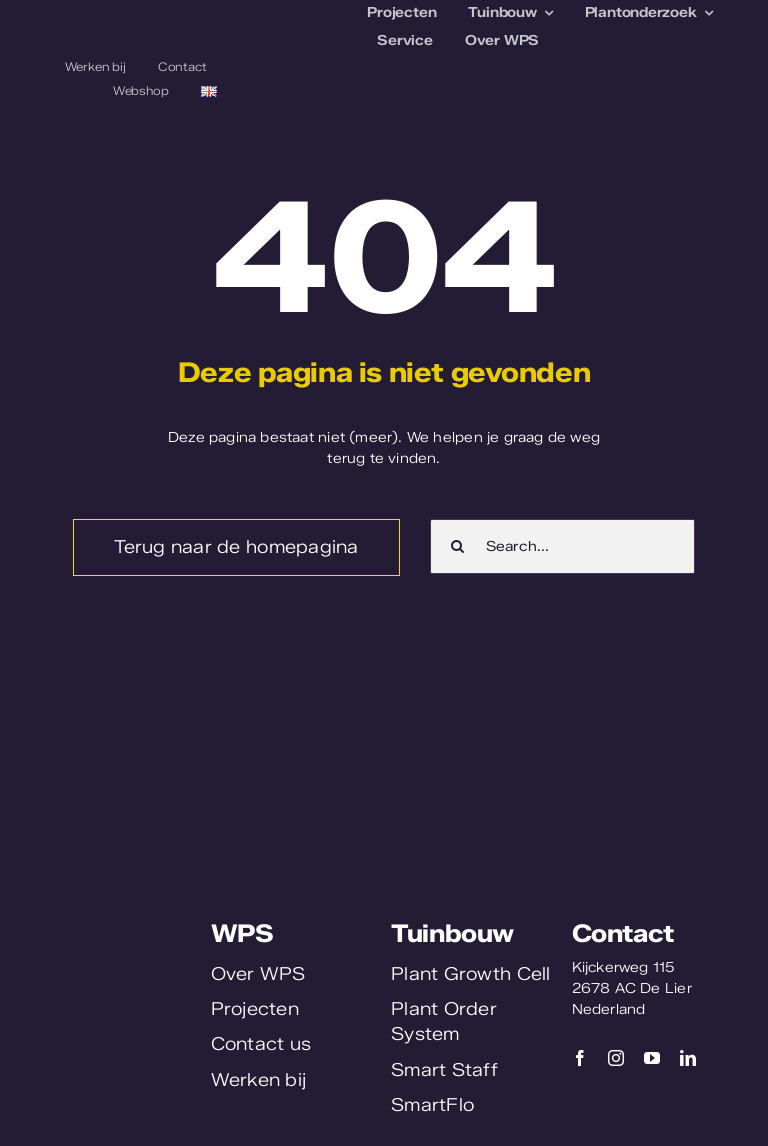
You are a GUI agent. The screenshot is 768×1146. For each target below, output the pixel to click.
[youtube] (652, 1058)
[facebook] (580, 1058)
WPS (242, 933)
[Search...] (562, 546)
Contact (623, 933)
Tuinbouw (452, 933)
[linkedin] (688, 1058)
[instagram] (616, 1058)
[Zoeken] (457, 546)
